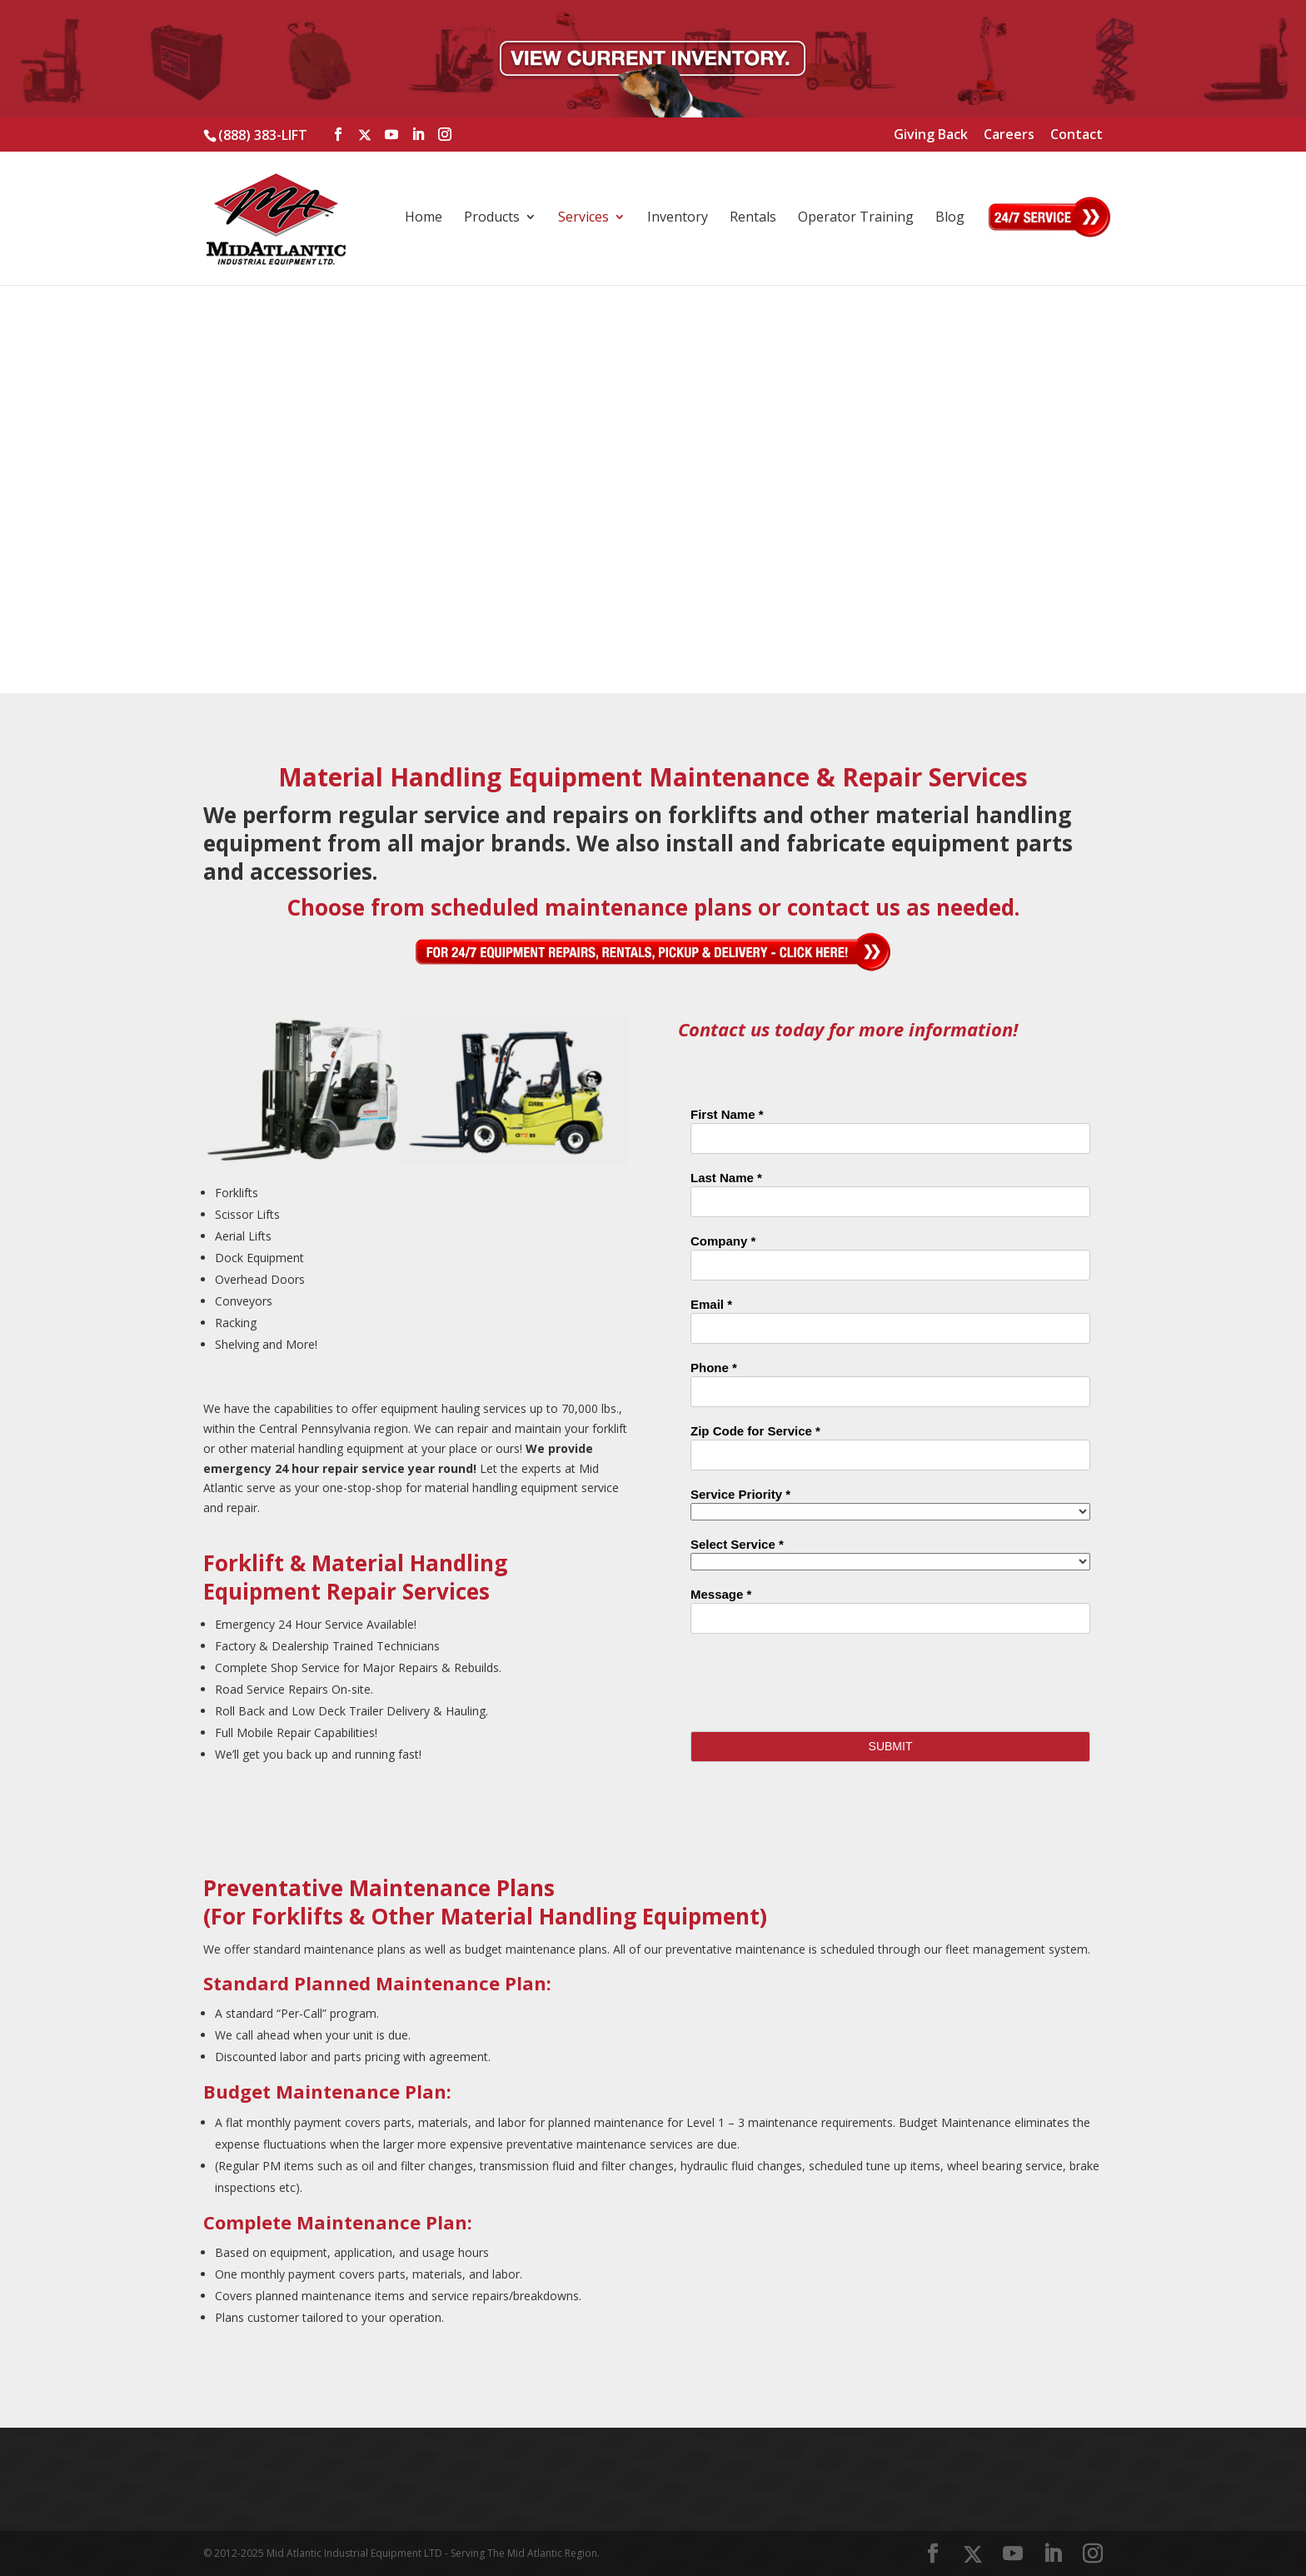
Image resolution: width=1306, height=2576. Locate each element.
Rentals (753, 218)
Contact (1076, 135)
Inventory (677, 218)
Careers (1009, 135)
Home (423, 218)
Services (583, 218)
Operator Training (856, 218)
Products (492, 218)
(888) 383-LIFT (262, 135)
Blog (950, 218)
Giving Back (931, 135)
